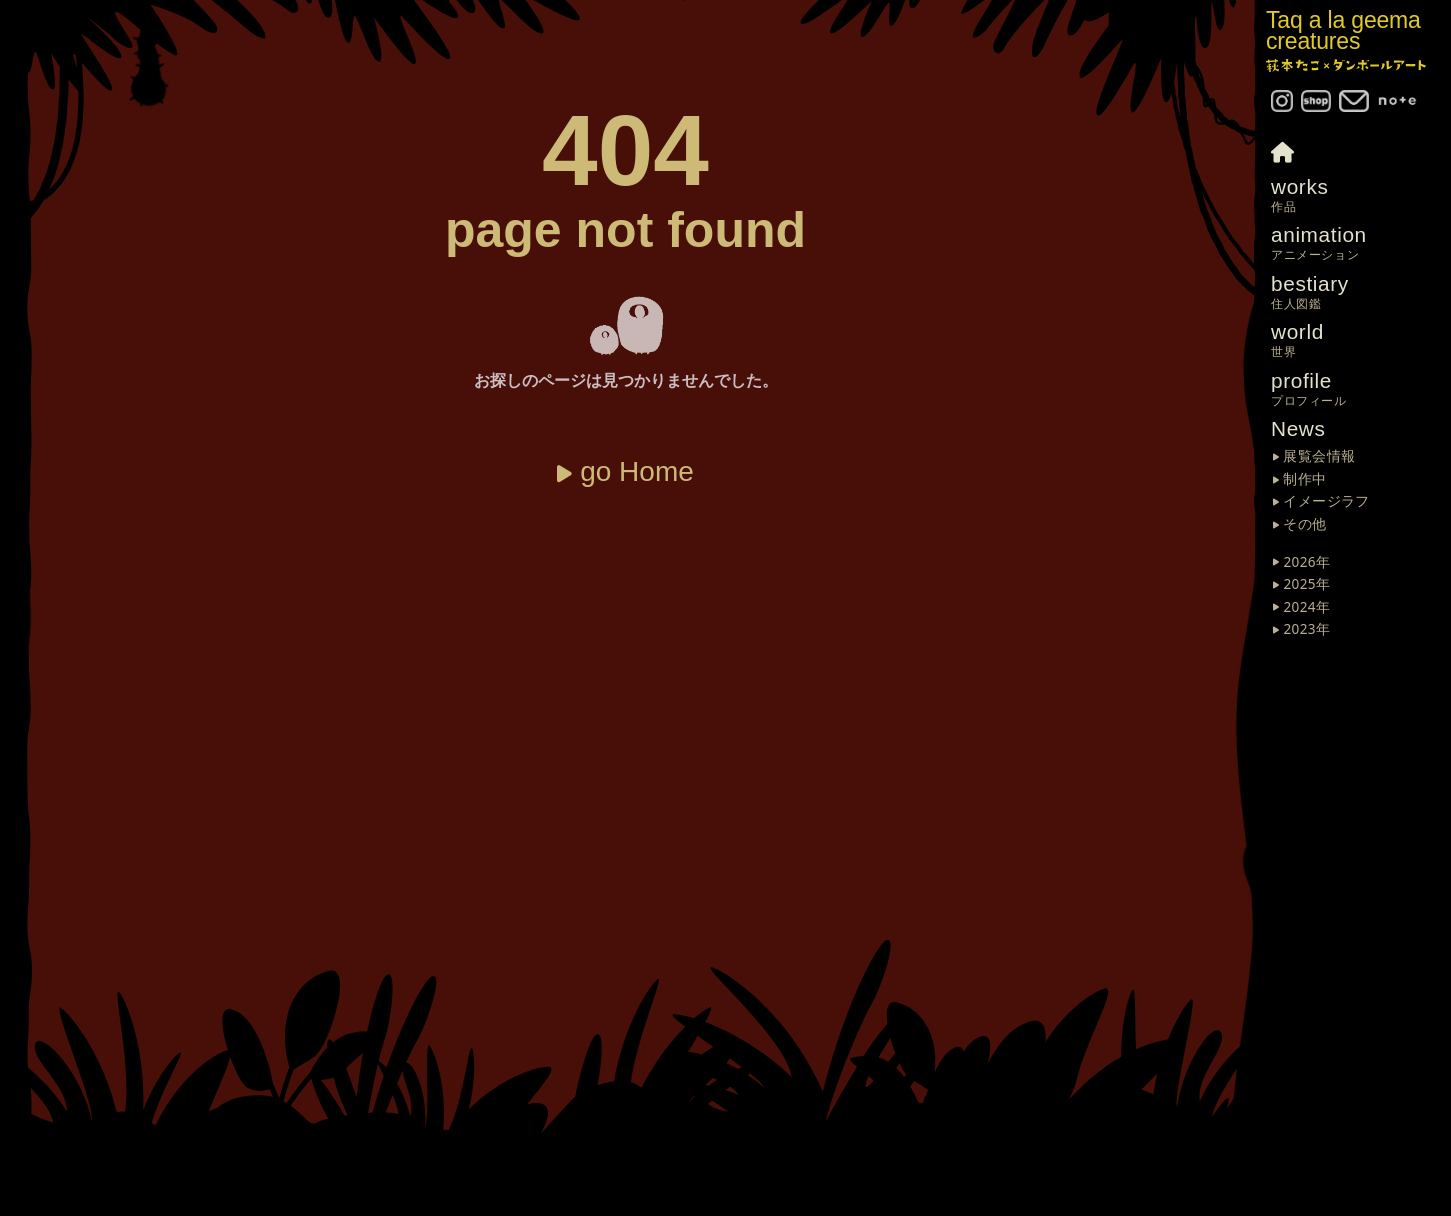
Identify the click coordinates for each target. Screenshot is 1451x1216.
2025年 (1306, 585)
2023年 (1306, 630)
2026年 (1306, 563)
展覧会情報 (1319, 457)
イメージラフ (1326, 502)
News (1298, 428)
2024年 (1306, 608)
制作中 (1304, 480)
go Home (637, 471)
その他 (1304, 525)
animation (1361, 243)
